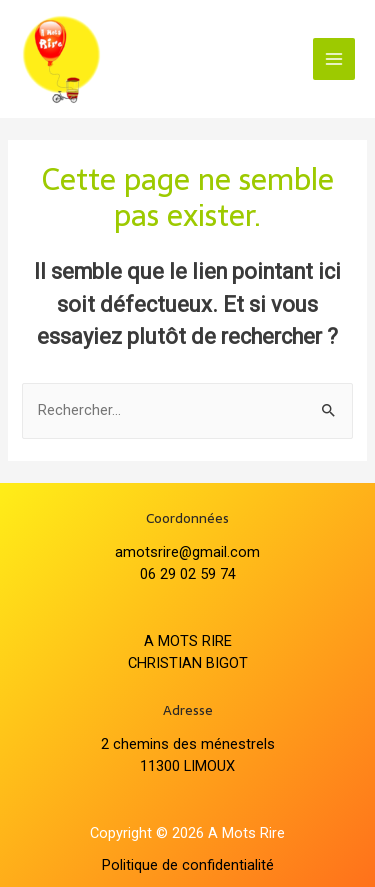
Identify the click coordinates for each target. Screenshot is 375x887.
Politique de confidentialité (188, 865)
